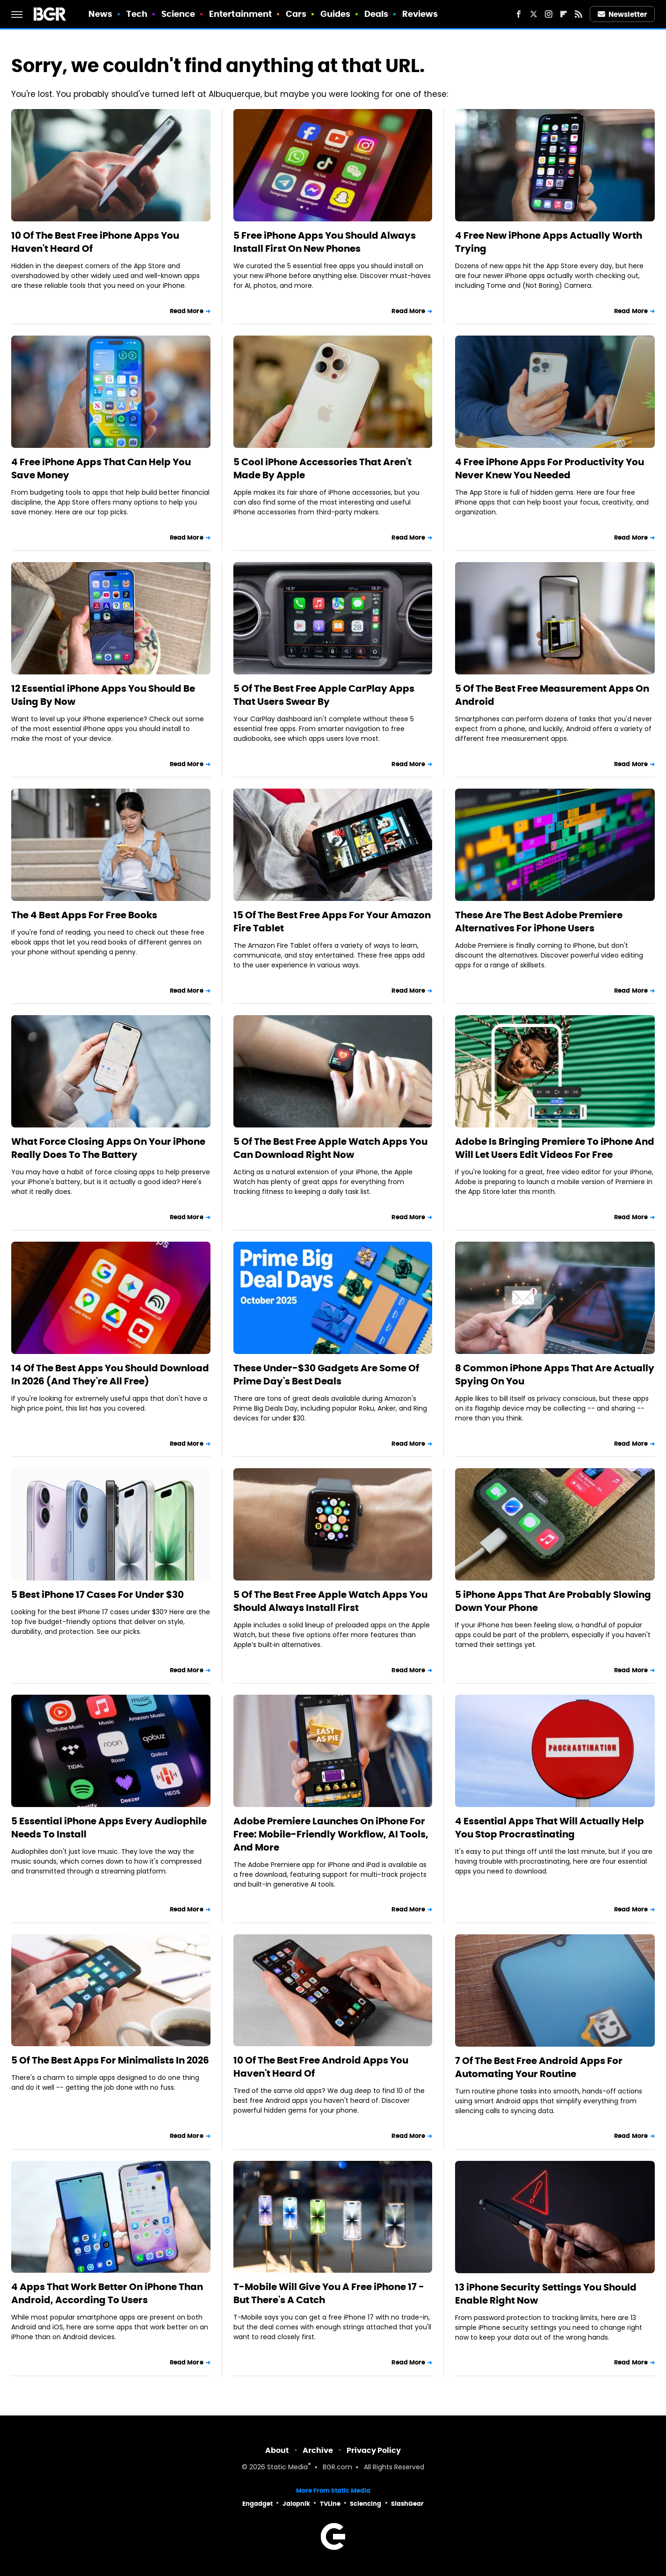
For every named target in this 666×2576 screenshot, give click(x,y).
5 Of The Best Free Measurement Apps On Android (552, 695)
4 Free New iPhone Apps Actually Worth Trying (548, 242)
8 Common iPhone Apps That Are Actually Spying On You (554, 1374)
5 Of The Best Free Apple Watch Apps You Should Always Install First (330, 1601)
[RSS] (578, 14)
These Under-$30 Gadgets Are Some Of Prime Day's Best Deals (326, 1374)
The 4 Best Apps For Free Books (84, 915)
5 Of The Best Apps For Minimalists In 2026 (110, 2060)
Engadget (257, 2504)
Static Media (287, 2467)
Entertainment (240, 13)
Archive (318, 2450)
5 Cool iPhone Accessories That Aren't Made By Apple (322, 468)
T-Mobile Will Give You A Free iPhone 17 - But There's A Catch (328, 2293)
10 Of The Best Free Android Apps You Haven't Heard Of (320, 2066)
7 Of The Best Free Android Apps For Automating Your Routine (539, 2067)
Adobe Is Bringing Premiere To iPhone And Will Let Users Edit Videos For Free (554, 1148)
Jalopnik (296, 2504)
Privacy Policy (374, 2450)
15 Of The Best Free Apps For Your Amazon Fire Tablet (332, 921)
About (277, 2450)
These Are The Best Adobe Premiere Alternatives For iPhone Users (539, 921)
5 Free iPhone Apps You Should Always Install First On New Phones (324, 242)
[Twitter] (533, 14)
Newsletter (622, 14)
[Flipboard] (563, 14)
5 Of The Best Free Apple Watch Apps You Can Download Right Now (330, 1148)
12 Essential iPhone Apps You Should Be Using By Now (103, 695)
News (100, 13)
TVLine (330, 2504)
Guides (335, 13)
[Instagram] (548, 14)
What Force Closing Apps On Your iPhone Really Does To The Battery (108, 1148)
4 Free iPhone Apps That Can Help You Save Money (101, 468)
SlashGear (407, 2504)
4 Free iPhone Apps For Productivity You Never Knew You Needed (549, 468)
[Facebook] (518, 14)
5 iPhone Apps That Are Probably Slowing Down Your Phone (553, 1601)
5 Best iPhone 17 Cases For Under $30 (97, 1594)
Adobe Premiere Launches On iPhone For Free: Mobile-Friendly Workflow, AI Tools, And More (330, 1834)
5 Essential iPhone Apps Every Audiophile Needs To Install (109, 1827)
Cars (296, 13)
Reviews (420, 13)
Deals (376, 13)
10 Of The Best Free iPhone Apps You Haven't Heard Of (95, 242)
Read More (186, 311)
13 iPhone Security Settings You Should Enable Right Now (546, 2293)
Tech (136, 13)
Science (178, 13)
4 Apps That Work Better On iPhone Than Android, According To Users (107, 2293)
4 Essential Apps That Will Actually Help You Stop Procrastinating (549, 1827)
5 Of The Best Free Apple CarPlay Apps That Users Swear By (323, 695)
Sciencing (365, 2504)
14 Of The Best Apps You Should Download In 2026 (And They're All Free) (110, 1374)
